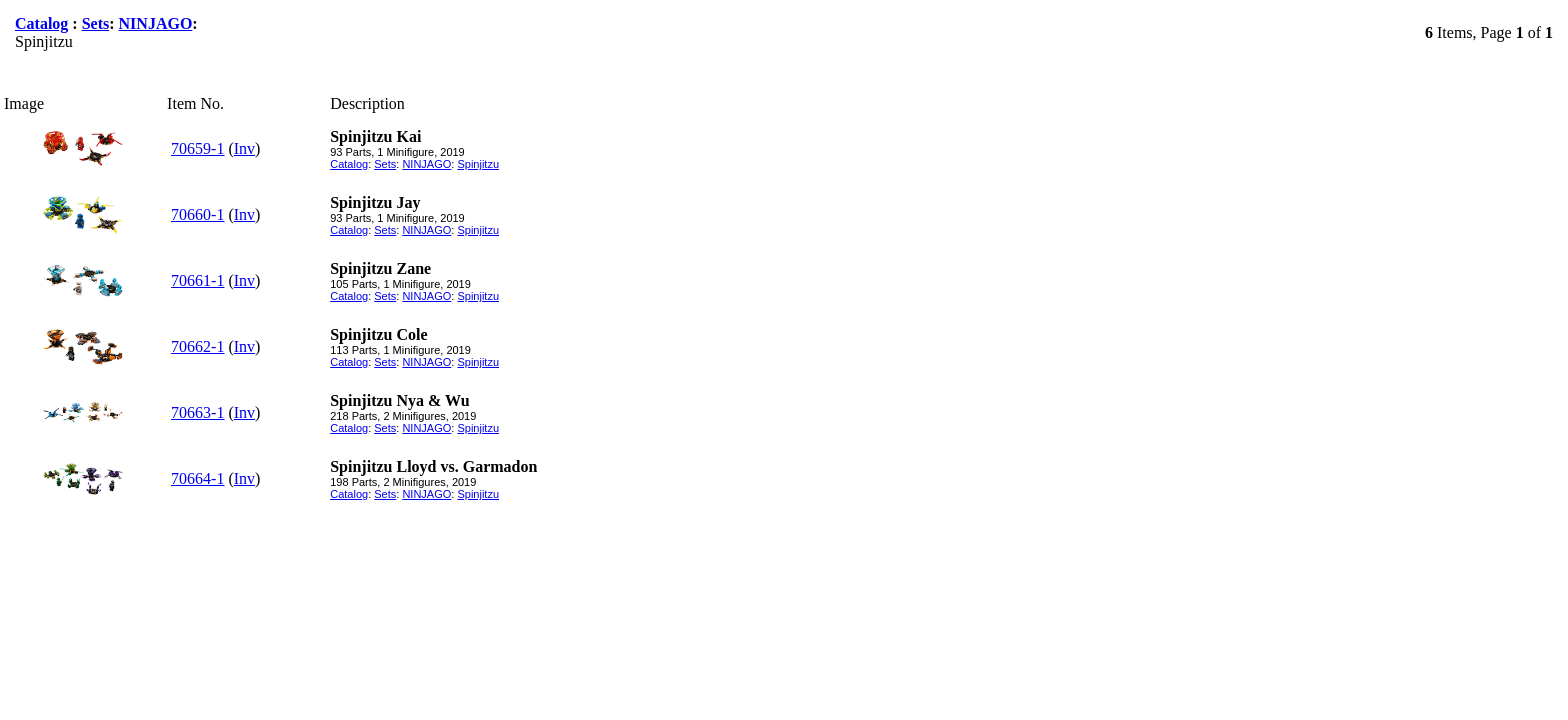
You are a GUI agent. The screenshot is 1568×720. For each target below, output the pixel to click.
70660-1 (197, 214)
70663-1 (197, 412)
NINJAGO (156, 23)
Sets (96, 23)
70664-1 (197, 478)
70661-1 (197, 280)
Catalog (41, 23)
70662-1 (197, 346)
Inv (244, 148)
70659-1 (197, 148)
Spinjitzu (478, 164)
